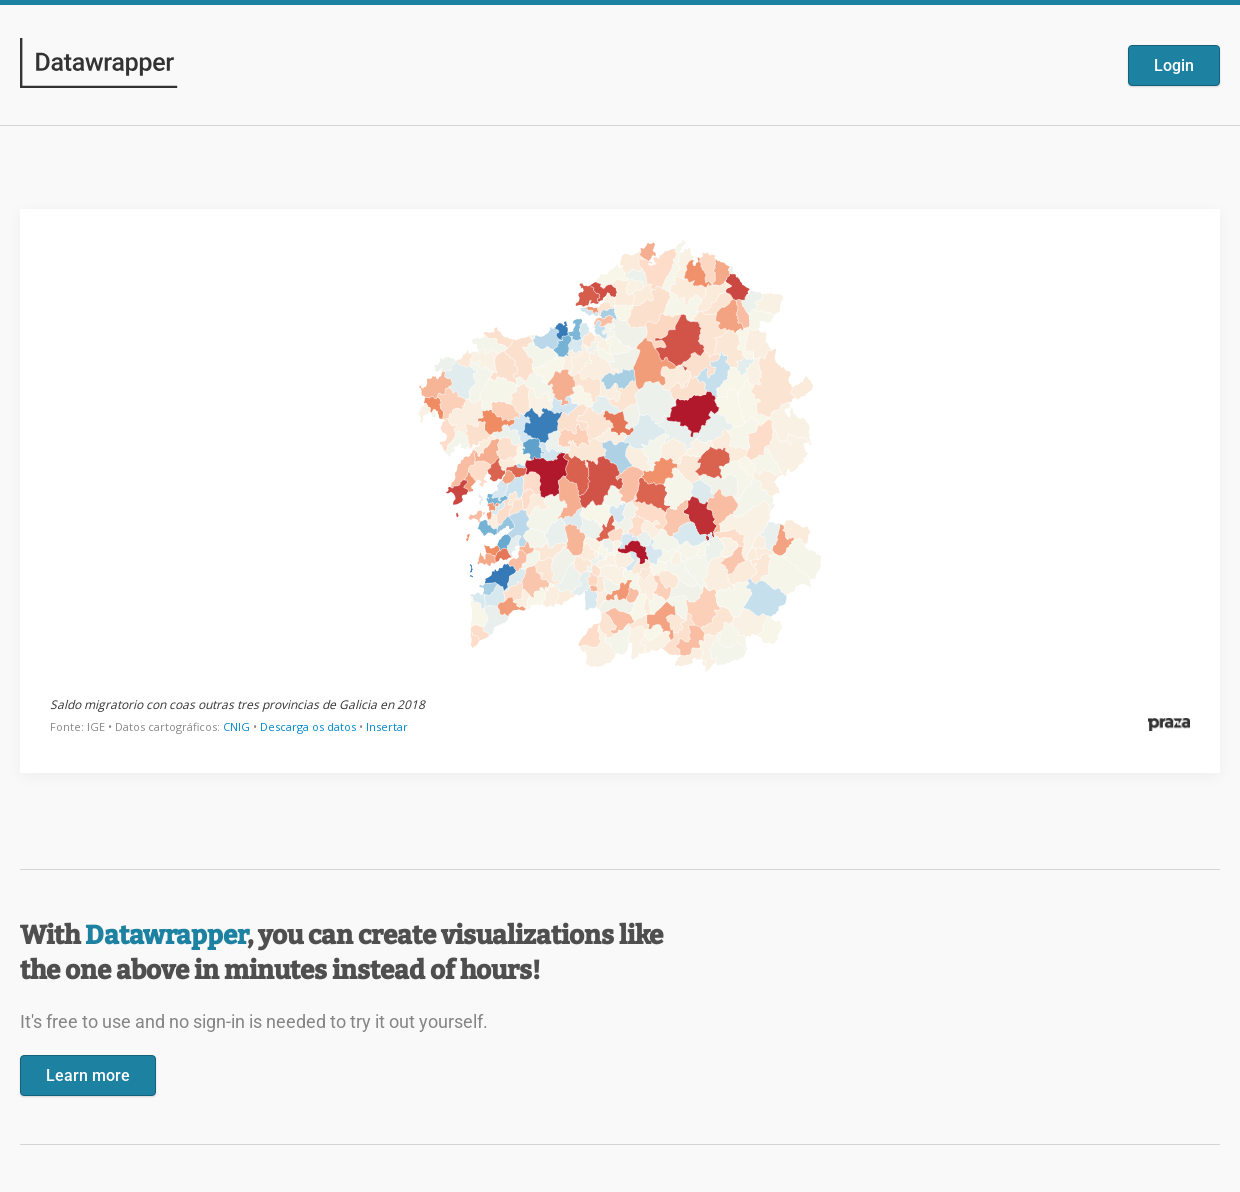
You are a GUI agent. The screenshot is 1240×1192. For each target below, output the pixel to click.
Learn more (88, 1075)
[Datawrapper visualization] (620, 489)
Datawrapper (166, 935)
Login (1174, 65)
